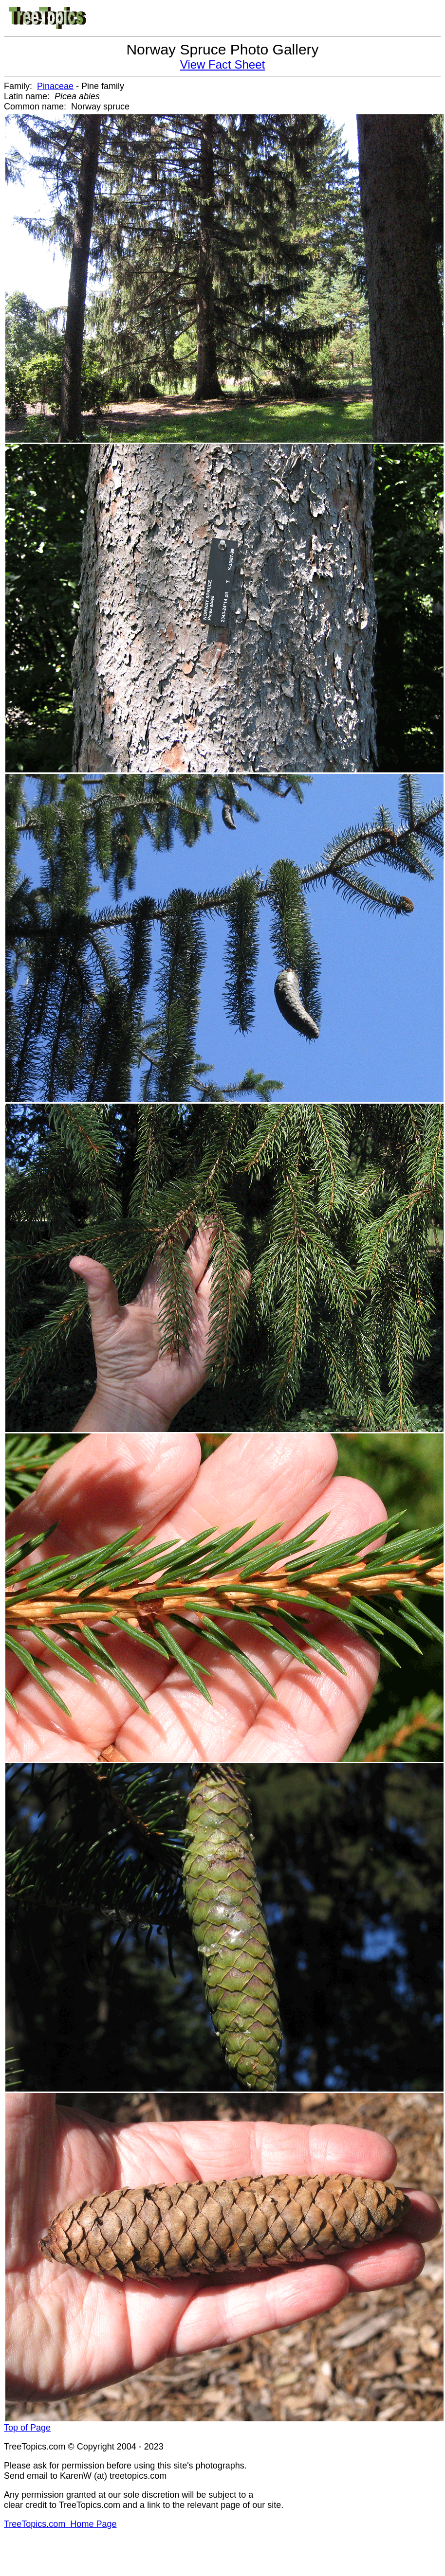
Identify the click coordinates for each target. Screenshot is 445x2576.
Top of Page (27, 2428)
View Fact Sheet (222, 64)
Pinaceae (55, 86)
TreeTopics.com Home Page (60, 2524)
